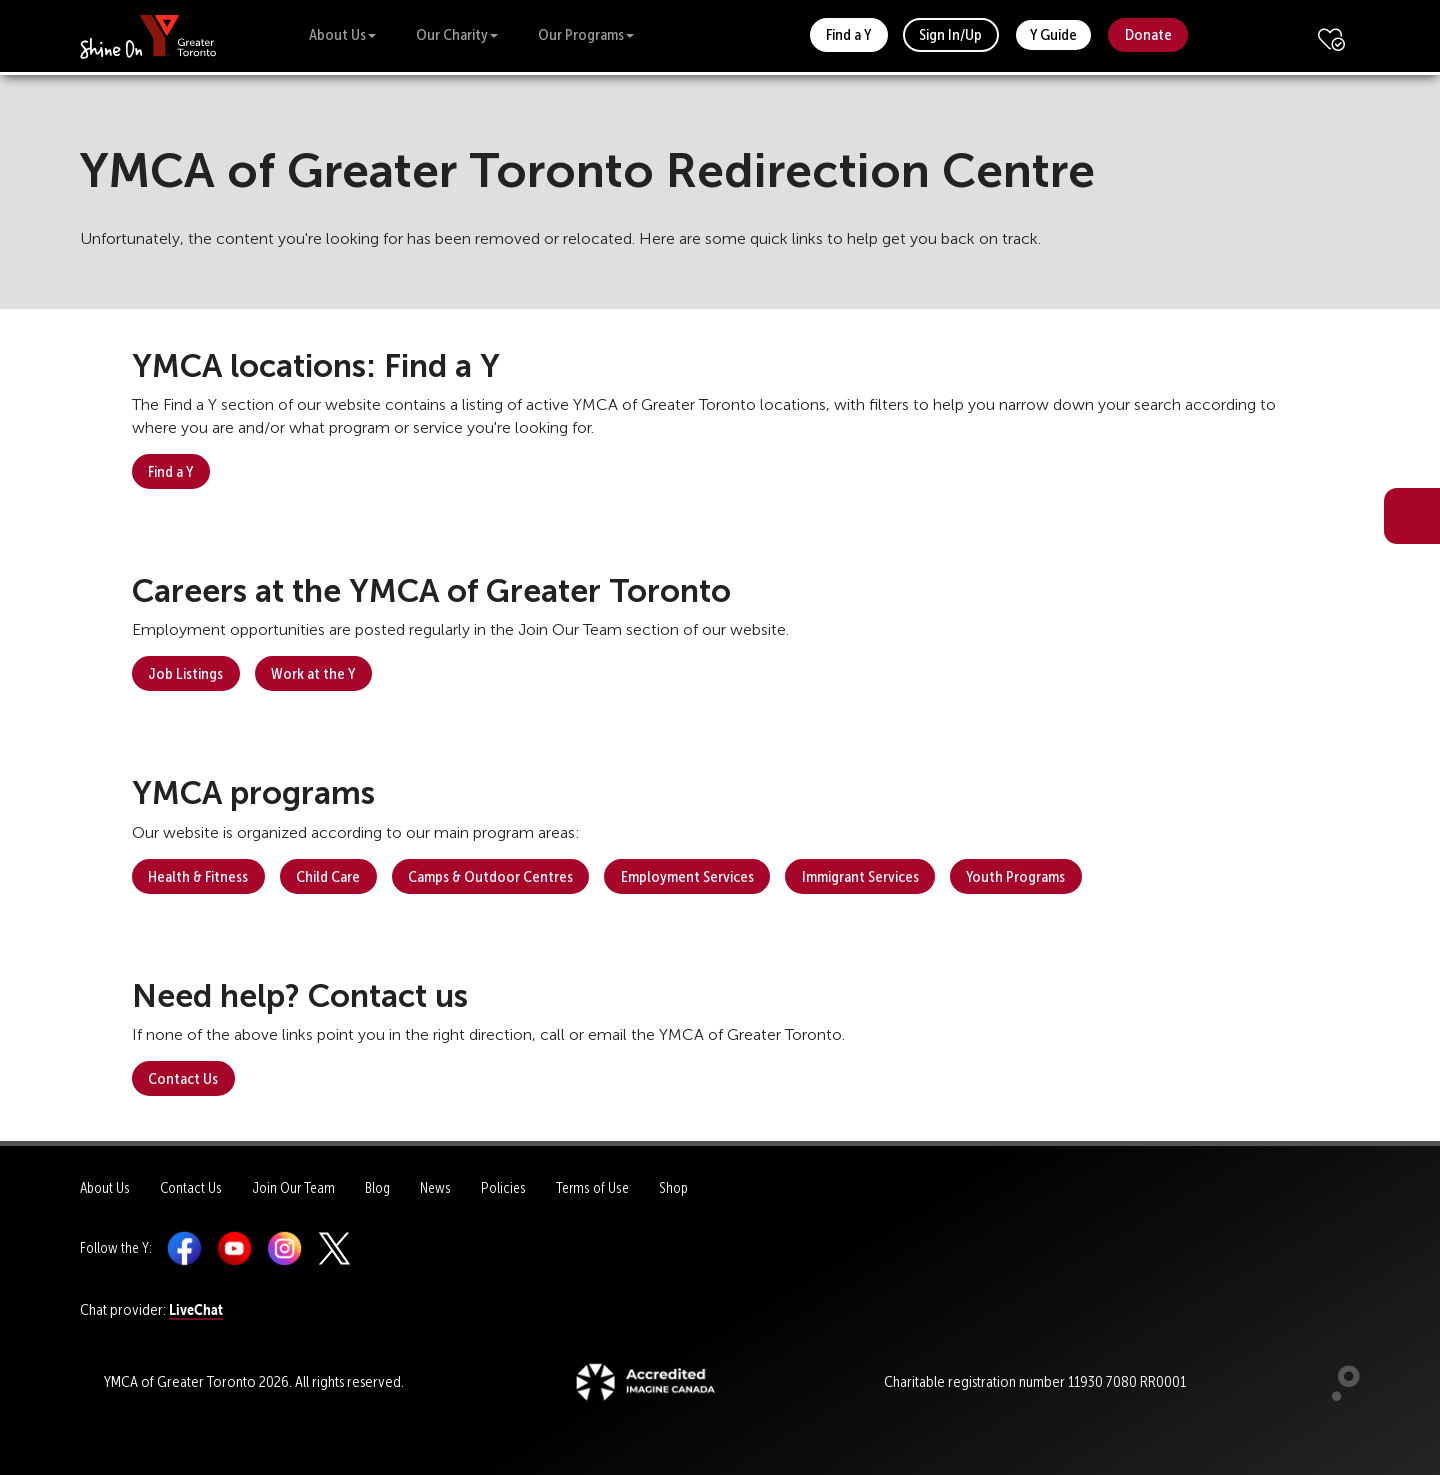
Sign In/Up (950, 34)
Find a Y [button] (170, 471)
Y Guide (1053, 34)
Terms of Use (592, 1188)
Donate (1148, 34)
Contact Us (191, 1188)
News (435, 1188)
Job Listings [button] (185, 673)
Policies (503, 1188)
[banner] (148, 35)
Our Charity (457, 34)
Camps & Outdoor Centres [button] (490, 876)
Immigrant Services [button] (860, 876)
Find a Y (848, 34)
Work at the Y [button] (313, 673)
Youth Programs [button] (1015, 876)
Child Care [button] (328, 876)
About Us (342, 34)
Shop (673, 1188)
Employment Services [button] (687, 876)
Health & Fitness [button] (198, 876)
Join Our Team (293, 1188)
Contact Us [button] (183, 1078)
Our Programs (586, 34)
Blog (377, 1188)
